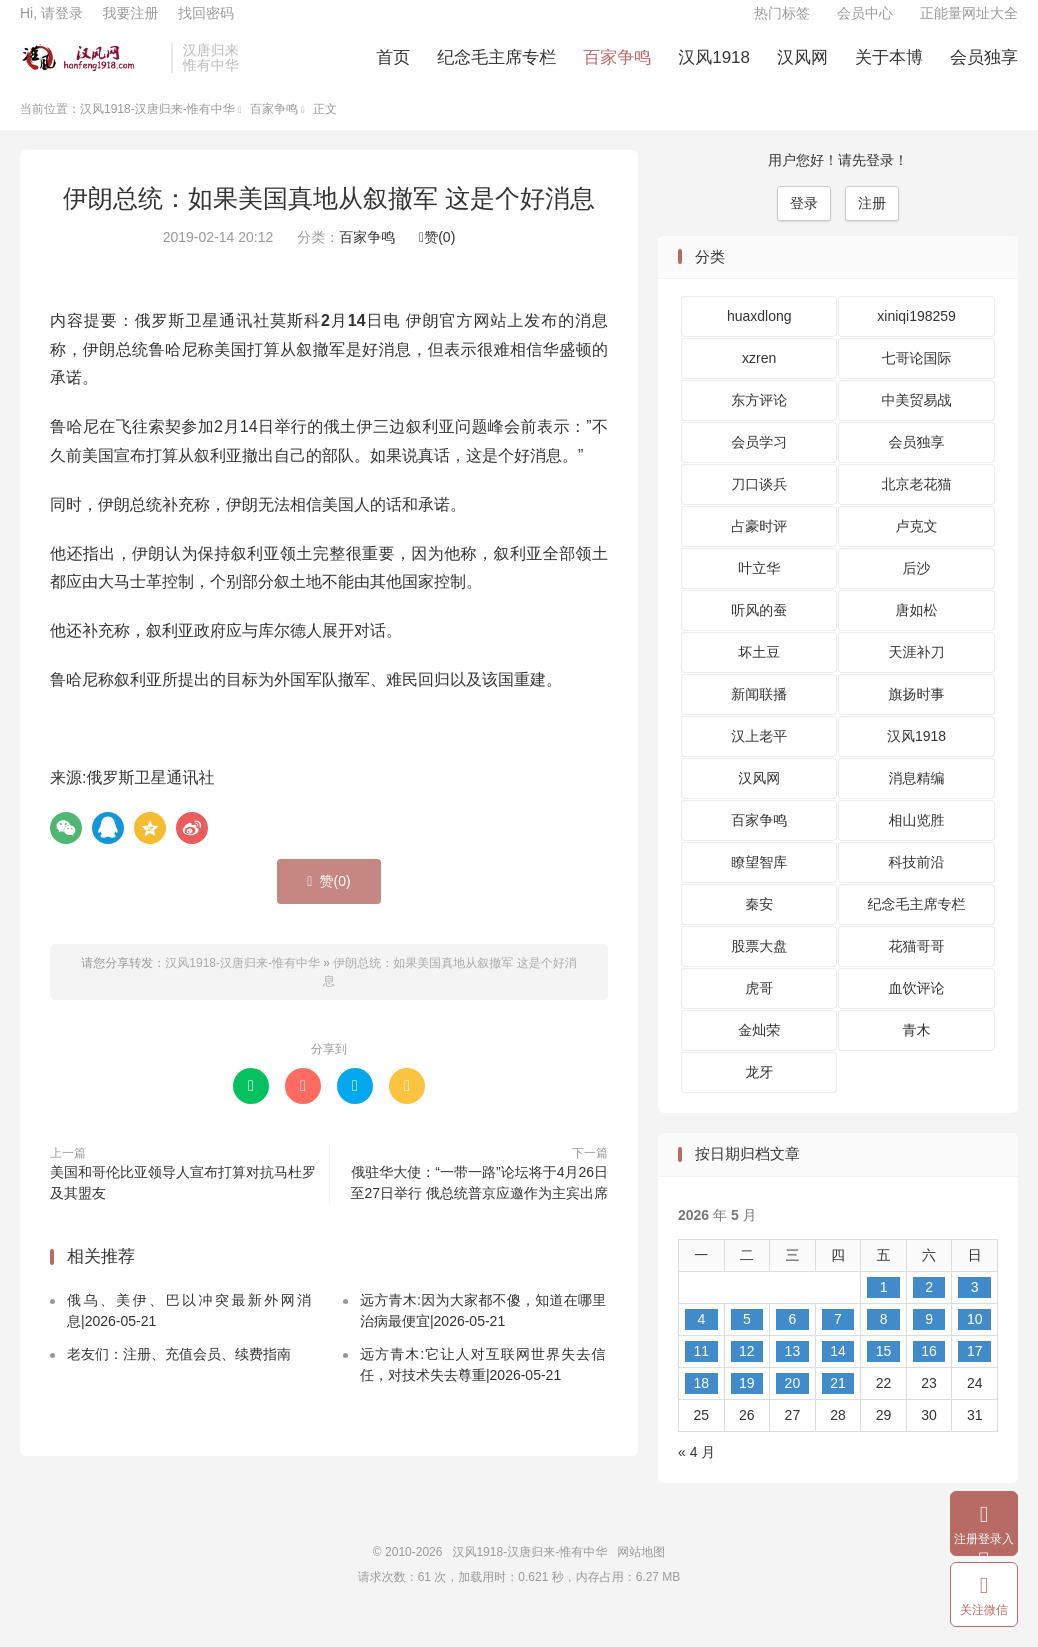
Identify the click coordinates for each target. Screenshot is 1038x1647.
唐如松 (917, 631)
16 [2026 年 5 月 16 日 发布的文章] (929, 1371)
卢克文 (917, 547)
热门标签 (782, 26)
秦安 (759, 925)
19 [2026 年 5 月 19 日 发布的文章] (747, 1403)
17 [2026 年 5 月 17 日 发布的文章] (975, 1371)
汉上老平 (759, 757)
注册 (872, 223)
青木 (917, 1051)
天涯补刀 (917, 673)
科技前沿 (917, 883)
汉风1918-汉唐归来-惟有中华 (90, 71)
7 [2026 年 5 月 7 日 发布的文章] (838, 1339)
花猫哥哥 (917, 967)
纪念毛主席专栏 (496, 70)
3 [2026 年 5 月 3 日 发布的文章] (975, 1307)
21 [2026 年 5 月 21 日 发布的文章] (838, 1403)
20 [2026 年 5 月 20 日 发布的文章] (793, 1403)
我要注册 (130, 26)
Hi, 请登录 (51, 26)
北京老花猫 (917, 505)
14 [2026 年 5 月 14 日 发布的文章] (838, 1371)
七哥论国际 (917, 379)
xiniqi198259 (916, 337)
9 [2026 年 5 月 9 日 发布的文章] (929, 1339)
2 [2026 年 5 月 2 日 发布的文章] (929, 1307)
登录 (804, 223)
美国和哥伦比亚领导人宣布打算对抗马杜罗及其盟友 (183, 1203)
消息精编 (917, 799)
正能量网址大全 (969, 26)
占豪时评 (759, 547)
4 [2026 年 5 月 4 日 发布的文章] (701, 1339)
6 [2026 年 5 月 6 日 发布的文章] (793, 1339)
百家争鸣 (617, 70)
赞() (437, 258)
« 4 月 (696, 1472)
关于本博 (889, 70)
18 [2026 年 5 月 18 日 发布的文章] (701, 1403)
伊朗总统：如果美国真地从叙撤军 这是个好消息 (329, 218)
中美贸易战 (917, 421)
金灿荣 (759, 1051)
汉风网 (802, 70)
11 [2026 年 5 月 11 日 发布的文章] (701, 1371)
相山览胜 (917, 841)
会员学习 (759, 463)
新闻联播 (759, 715)
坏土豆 (759, 673)
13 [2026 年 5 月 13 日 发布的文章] (793, 1371)
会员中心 (865, 26)
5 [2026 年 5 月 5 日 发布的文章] (747, 1339)
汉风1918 (714, 70)
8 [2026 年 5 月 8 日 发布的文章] (884, 1339)
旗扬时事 (917, 715)
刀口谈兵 (759, 505)
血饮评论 (917, 1009)
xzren (759, 379)
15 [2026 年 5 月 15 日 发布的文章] (884, 1371)
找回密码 (206, 26)
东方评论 (759, 421)
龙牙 (759, 1093)
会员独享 (984, 70)
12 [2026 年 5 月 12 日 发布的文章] (747, 1371)
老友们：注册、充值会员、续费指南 (179, 1374)
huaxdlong (759, 337)
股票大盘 (759, 967)
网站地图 (641, 1572)
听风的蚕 (759, 631)
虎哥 (759, 1009)
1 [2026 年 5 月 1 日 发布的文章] (884, 1307)
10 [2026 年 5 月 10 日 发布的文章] (975, 1339)
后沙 (917, 589)
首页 (393, 70)
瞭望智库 (759, 883)
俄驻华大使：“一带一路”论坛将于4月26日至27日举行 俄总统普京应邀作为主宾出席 (479, 1203)
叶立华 (759, 589)
